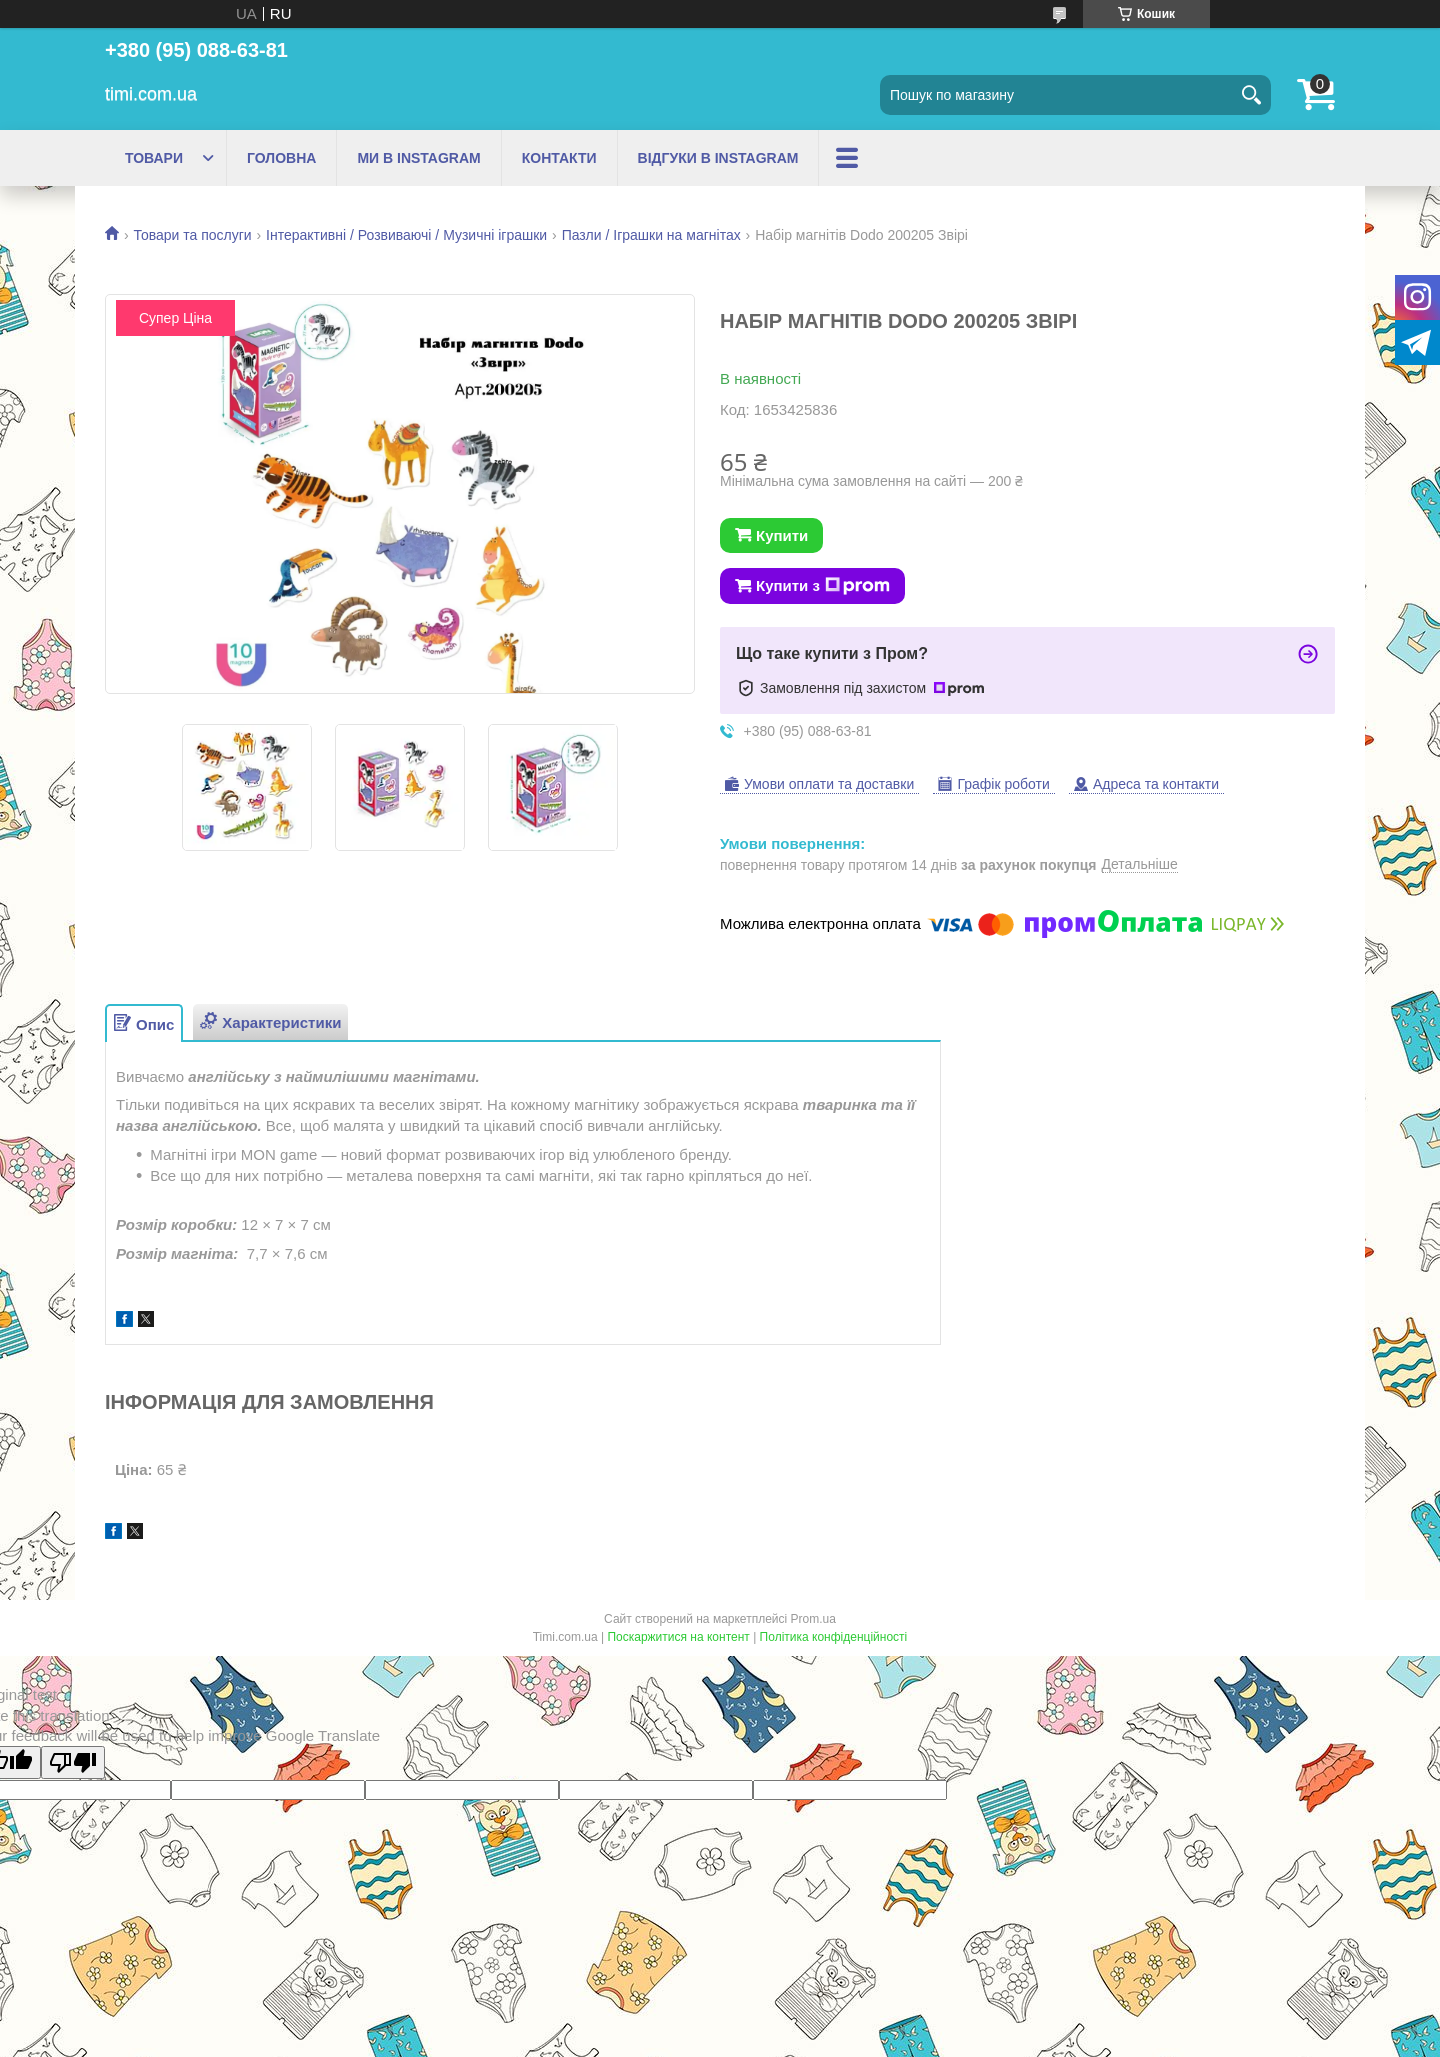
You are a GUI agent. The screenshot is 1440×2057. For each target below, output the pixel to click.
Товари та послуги (192, 235)
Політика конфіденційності (834, 1637)
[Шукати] (1251, 95)
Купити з (823, 586)
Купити (782, 535)
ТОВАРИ (154, 158)
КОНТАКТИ (559, 158)
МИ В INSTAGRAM (418, 158)
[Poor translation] (73, 1762)
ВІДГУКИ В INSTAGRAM (718, 158)
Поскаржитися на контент (678, 1637)
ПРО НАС (871, 158)
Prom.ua (813, 1619)
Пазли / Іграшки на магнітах (651, 235)
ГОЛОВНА (281, 158)
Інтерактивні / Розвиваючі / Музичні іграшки (406, 235)
